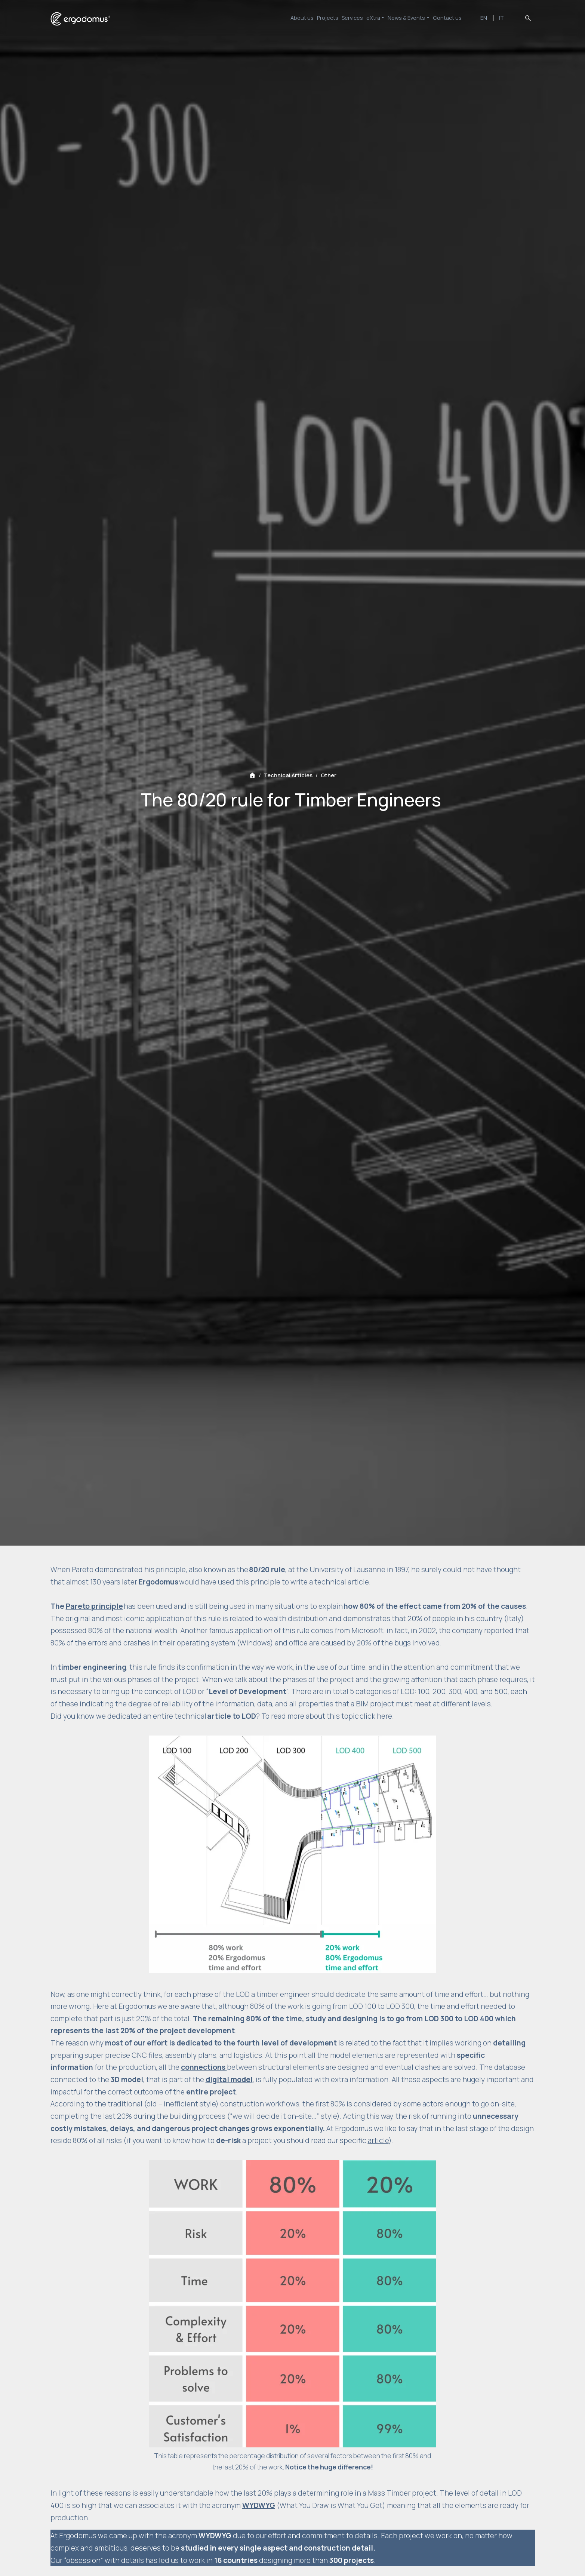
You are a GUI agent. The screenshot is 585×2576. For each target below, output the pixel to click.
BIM (362, 1704)
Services (334, 17)
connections (204, 2067)
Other (328, 775)
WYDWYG (258, 2505)
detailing (509, 2043)
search (528, 18)
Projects (302, 17)
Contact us (451, 17)
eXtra (363, 17)
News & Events (403, 17)
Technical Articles (288, 775)
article (378, 2140)
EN (490, 17)
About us (269, 17)
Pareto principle (94, 1606)
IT (503, 17)
